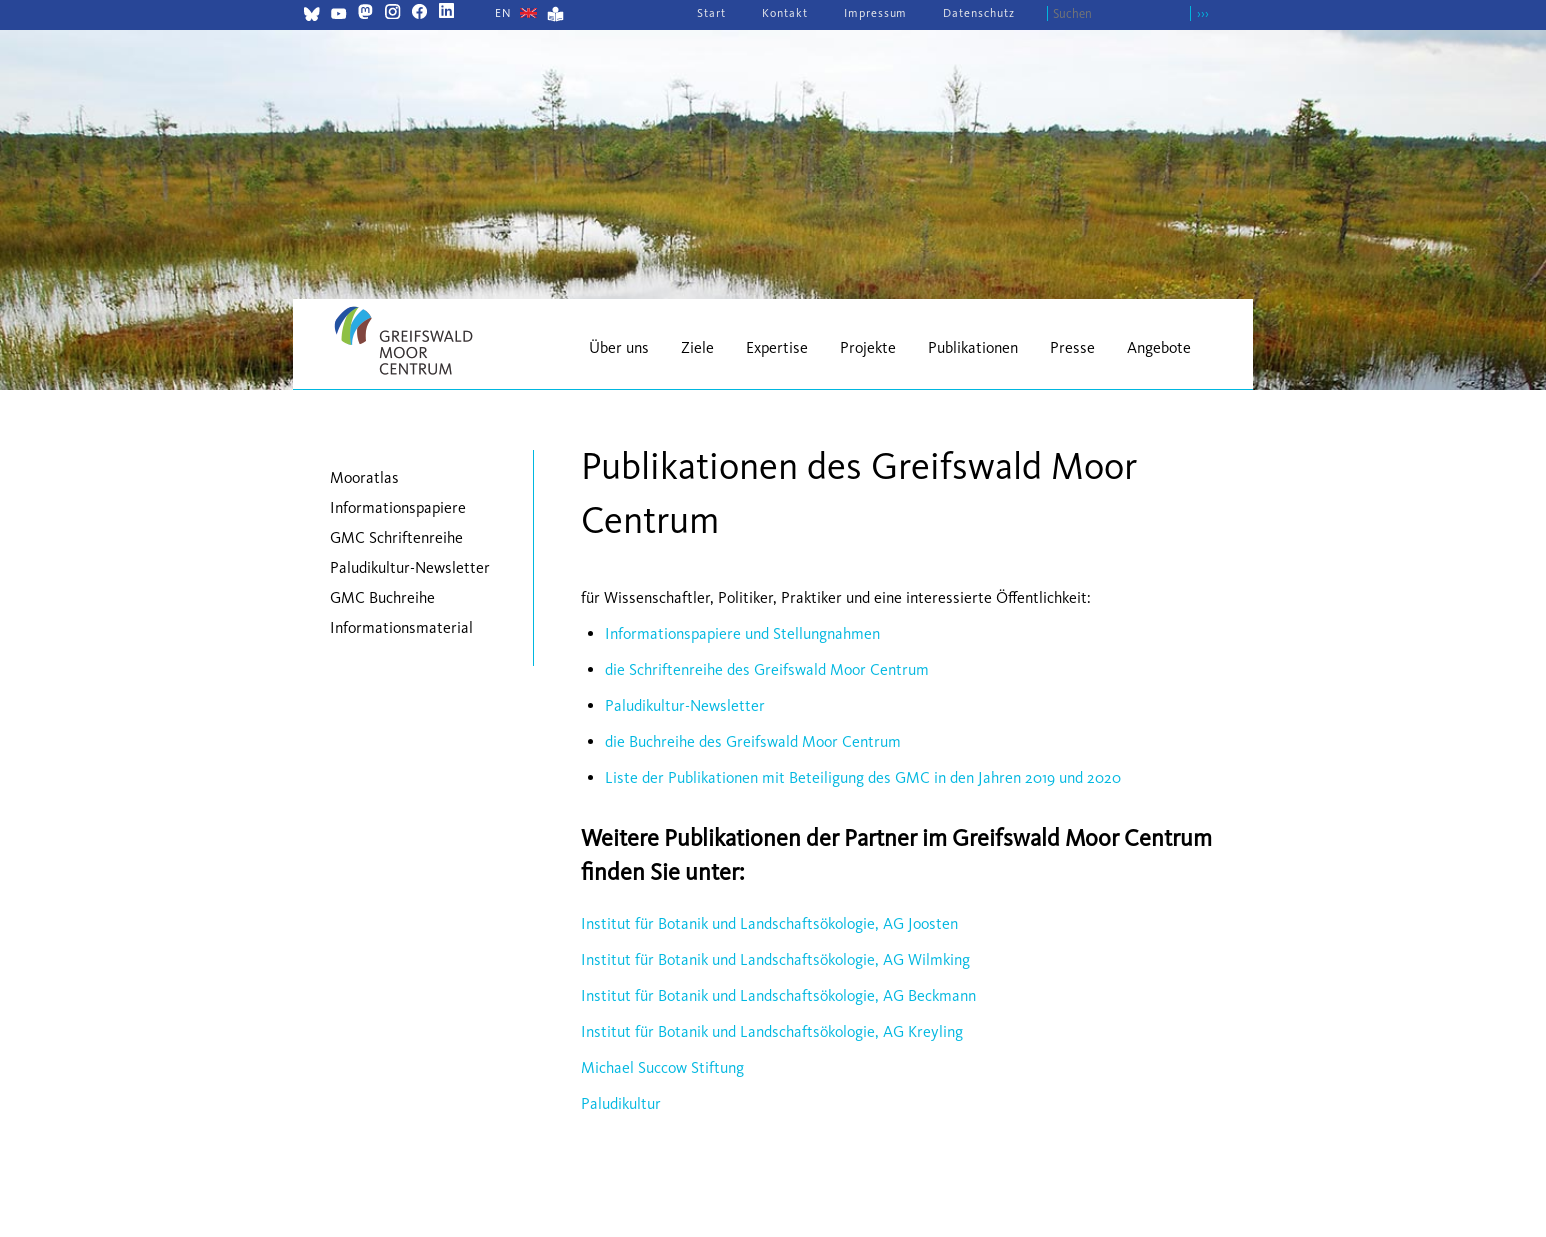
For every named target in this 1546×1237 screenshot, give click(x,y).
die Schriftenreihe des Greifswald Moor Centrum (767, 669)
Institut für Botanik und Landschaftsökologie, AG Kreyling (772, 1031)
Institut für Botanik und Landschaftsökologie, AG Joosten (769, 923)
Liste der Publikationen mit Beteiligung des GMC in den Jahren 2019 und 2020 (863, 777)
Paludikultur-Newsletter (685, 705)
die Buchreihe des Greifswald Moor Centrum (753, 741)
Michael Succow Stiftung (662, 1067)
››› (1203, 13)
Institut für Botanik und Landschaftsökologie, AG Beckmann (778, 995)
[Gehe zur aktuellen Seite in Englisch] (503, 13)
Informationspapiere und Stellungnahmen (742, 633)
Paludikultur (621, 1103)
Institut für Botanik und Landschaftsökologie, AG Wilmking (775, 959)
